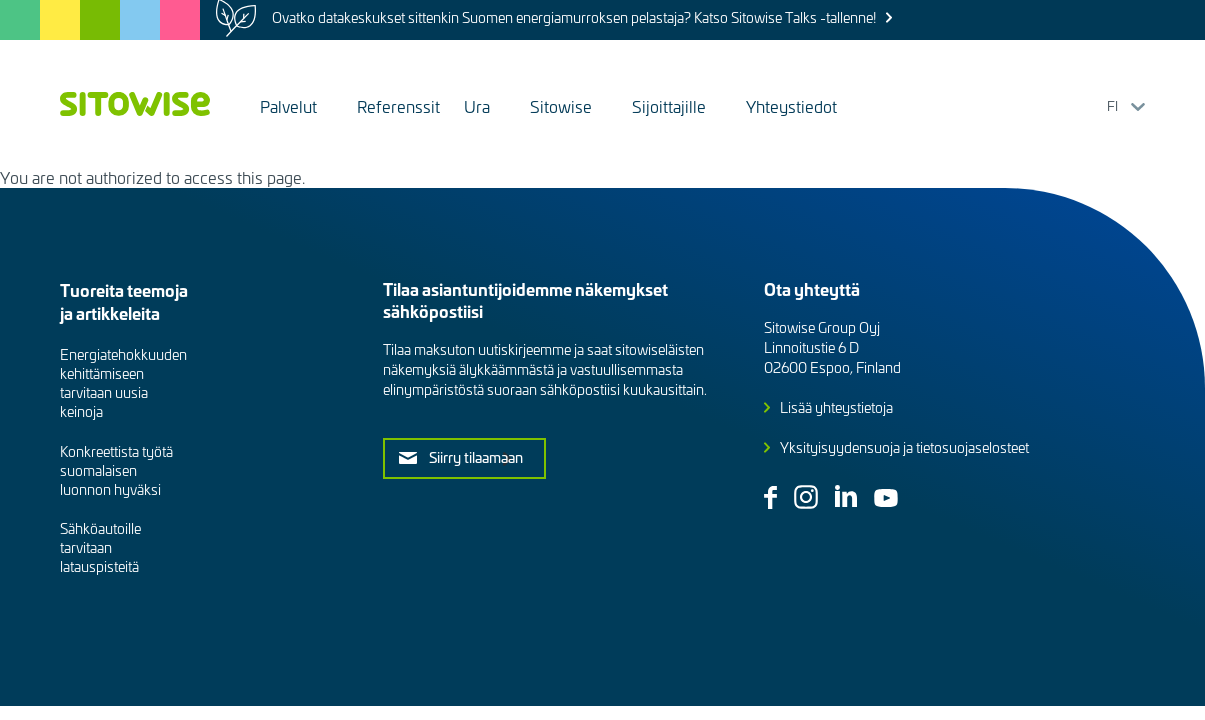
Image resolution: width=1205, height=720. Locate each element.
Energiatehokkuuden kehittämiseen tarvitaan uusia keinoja (123, 383)
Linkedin (846, 496)
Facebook (770, 497)
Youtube (886, 498)
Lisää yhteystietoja (836, 407)
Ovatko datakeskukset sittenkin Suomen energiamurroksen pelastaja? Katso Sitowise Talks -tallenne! (574, 17)
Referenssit (398, 106)
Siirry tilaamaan (476, 457)
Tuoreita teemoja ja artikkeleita (124, 301)
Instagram (806, 497)
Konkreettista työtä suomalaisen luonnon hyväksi (116, 470)
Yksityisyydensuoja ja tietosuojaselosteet (904, 447)
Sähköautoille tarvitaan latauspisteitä (100, 547)
